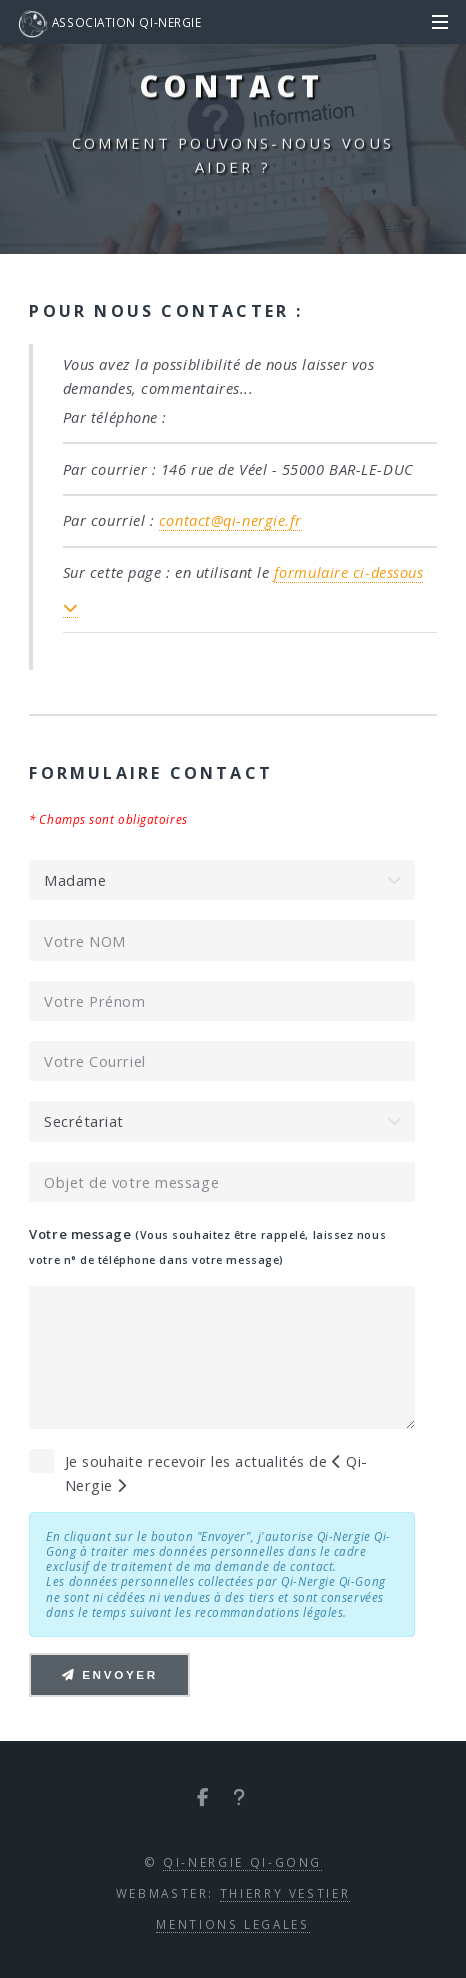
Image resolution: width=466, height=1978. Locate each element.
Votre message (207, 1246)
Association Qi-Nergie (109, 24)
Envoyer (110, 1674)
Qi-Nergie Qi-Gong (242, 1862)
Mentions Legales (232, 1924)
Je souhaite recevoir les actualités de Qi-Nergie (216, 1473)
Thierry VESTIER (285, 1893)
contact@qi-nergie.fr (230, 520)
